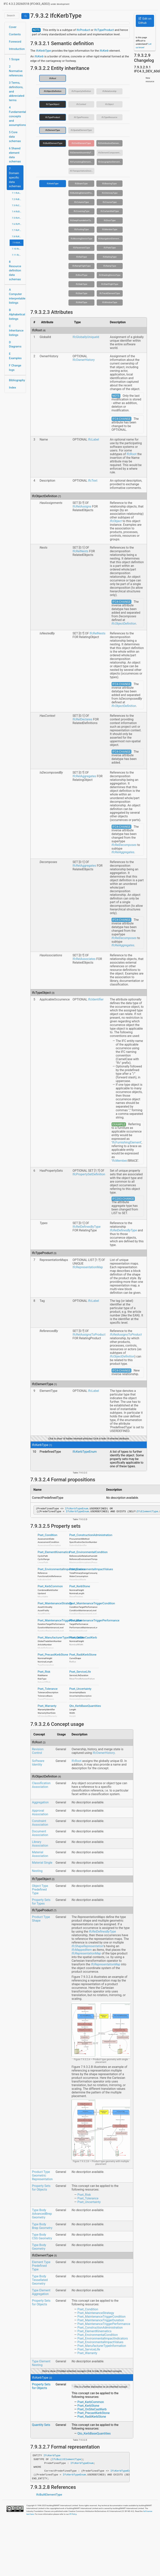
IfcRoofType (81, 275)
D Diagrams (15, 344)
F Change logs (15, 368)
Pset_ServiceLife (80, 1673)
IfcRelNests (80, 551)
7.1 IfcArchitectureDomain (18, 193)
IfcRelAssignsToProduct (88, 1334)
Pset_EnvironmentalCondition (88, 1553)
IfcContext (81, 104)
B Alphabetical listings (16, 314)
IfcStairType (81, 293)
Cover (13, 27)
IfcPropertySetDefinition (88, 1174)
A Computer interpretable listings (16, 296)
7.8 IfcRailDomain (18, 236)
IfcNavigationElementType (110, 238)
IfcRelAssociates (83, 959)
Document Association (40, 1834)
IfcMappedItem (82, 1951)
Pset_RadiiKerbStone (82, 1656)
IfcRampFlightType (81, 266)
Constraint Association (40, 1824)
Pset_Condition (47, 1536)
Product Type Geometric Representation (42, 2176)
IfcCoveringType (81, 211)
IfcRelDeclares (82, 719)
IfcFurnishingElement (126, 1142)
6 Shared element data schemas (15, 155)
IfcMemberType (109, 229)
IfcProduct (83, 30)
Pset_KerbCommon (50, 1587)
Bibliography (16, 380)
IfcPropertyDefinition (81, 91)
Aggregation (40, 1803)
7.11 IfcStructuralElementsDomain (18, 255)
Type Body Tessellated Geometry (40, 2281)
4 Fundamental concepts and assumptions (16, 116)
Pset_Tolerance (48, 1690)
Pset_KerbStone (79, 1587)
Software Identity (38, 1763)
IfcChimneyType (110, 193)
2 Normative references (16, 71)
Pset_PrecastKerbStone (53, 1656)
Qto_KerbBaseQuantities (85, 1707)
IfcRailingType (110, 256)
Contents (15, 34)
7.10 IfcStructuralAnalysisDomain (18, 248)
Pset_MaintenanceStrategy (55, 1604)
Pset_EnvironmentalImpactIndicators (62, 1570)
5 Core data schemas (15, 137)
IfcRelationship (109, 91)
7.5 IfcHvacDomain (18, 218)
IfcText (93, 480)
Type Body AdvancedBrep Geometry (42, 2214)
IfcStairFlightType (109, 284)
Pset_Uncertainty (80, 1690)
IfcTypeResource (109, 117)
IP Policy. (73, 2515)
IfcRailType (81, 256)
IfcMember (119, 1160)
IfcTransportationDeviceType (82, 170)
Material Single (42, 1864)
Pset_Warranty (47, 1707)
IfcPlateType (110, 247)
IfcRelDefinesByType (86, 1226)
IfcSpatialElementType (81, 130)
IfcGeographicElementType (110, 161)
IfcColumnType (81, 202)
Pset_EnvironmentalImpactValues (91, 1570)
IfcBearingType (109, 183)
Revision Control (37, 1752)
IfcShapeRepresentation (87, 1947)
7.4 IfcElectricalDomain (18, 211)
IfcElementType (52, 130)
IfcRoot (52, 78)
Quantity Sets (41, 2426)
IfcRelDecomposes (124, 845)
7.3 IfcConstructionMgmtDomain (18, 205)
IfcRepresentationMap (87, 1267)
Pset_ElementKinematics (54, 1553)
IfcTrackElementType (109, 293)
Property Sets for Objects (41, 2188)
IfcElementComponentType (110, 152)
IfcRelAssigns (81, 506)
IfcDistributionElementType (110, 143)
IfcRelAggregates (84, 776)
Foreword (15, 41)
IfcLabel (93, 439)
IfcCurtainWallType (110, 211)
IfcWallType (81, 302)
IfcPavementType (81, 247)
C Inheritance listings (16, 330)
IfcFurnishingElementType (82, 161)
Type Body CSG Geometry (42, 2237)
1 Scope (14, 59)
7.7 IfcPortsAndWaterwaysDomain (18, 230)
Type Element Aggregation (41, 2293)
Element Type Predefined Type (41, 2266)
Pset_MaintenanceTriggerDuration (60, 1621)
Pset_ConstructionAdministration (90, 1536)
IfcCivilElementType (81, 143)
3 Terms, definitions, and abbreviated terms (16, 91)
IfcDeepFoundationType (81, 220)
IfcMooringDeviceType (81, 238)
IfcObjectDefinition (52, 91)
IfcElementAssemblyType (82, 152)
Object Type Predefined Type (40, 1890)
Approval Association (40, 1813)
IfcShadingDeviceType (109, 275)
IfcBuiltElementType (52, 143)
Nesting (37, 1872)
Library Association (40, 1845)
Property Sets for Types (41, 1902)
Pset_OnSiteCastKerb (83, 1638)
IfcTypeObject (52, 104)
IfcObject (109, 104)
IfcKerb (104, 50)
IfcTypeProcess (81, 117)
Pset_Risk (44, 1673)
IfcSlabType (81, 284)
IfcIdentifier (96, 999)
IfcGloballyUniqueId (85, 337)
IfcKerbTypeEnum (84, 1451)
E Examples (15, 356)
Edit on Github (144, 21)
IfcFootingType (81, 229)
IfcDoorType (110, 220)
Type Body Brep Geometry (42, 2227)
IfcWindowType (109, 302)
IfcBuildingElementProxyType (82, 193)
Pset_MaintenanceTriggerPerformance (94, 1621)
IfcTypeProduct (104, 30)
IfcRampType (109, 266)
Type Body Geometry (39, 2248)
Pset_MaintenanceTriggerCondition (92, 1604)
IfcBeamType (81, 183)
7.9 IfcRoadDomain (18, 242)
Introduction (16, 49)
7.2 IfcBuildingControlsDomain (18, 199)
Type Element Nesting (41, 2364)
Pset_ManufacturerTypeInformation (61, 1638)
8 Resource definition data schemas (15, 270)
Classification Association (41, 1786)
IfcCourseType (110, 202)
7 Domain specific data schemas (15, 177)
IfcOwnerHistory (83, 360)
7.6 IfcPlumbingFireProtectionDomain (18, 224)
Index (12, 387)
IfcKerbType (43, 50)
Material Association (40, 1855)
